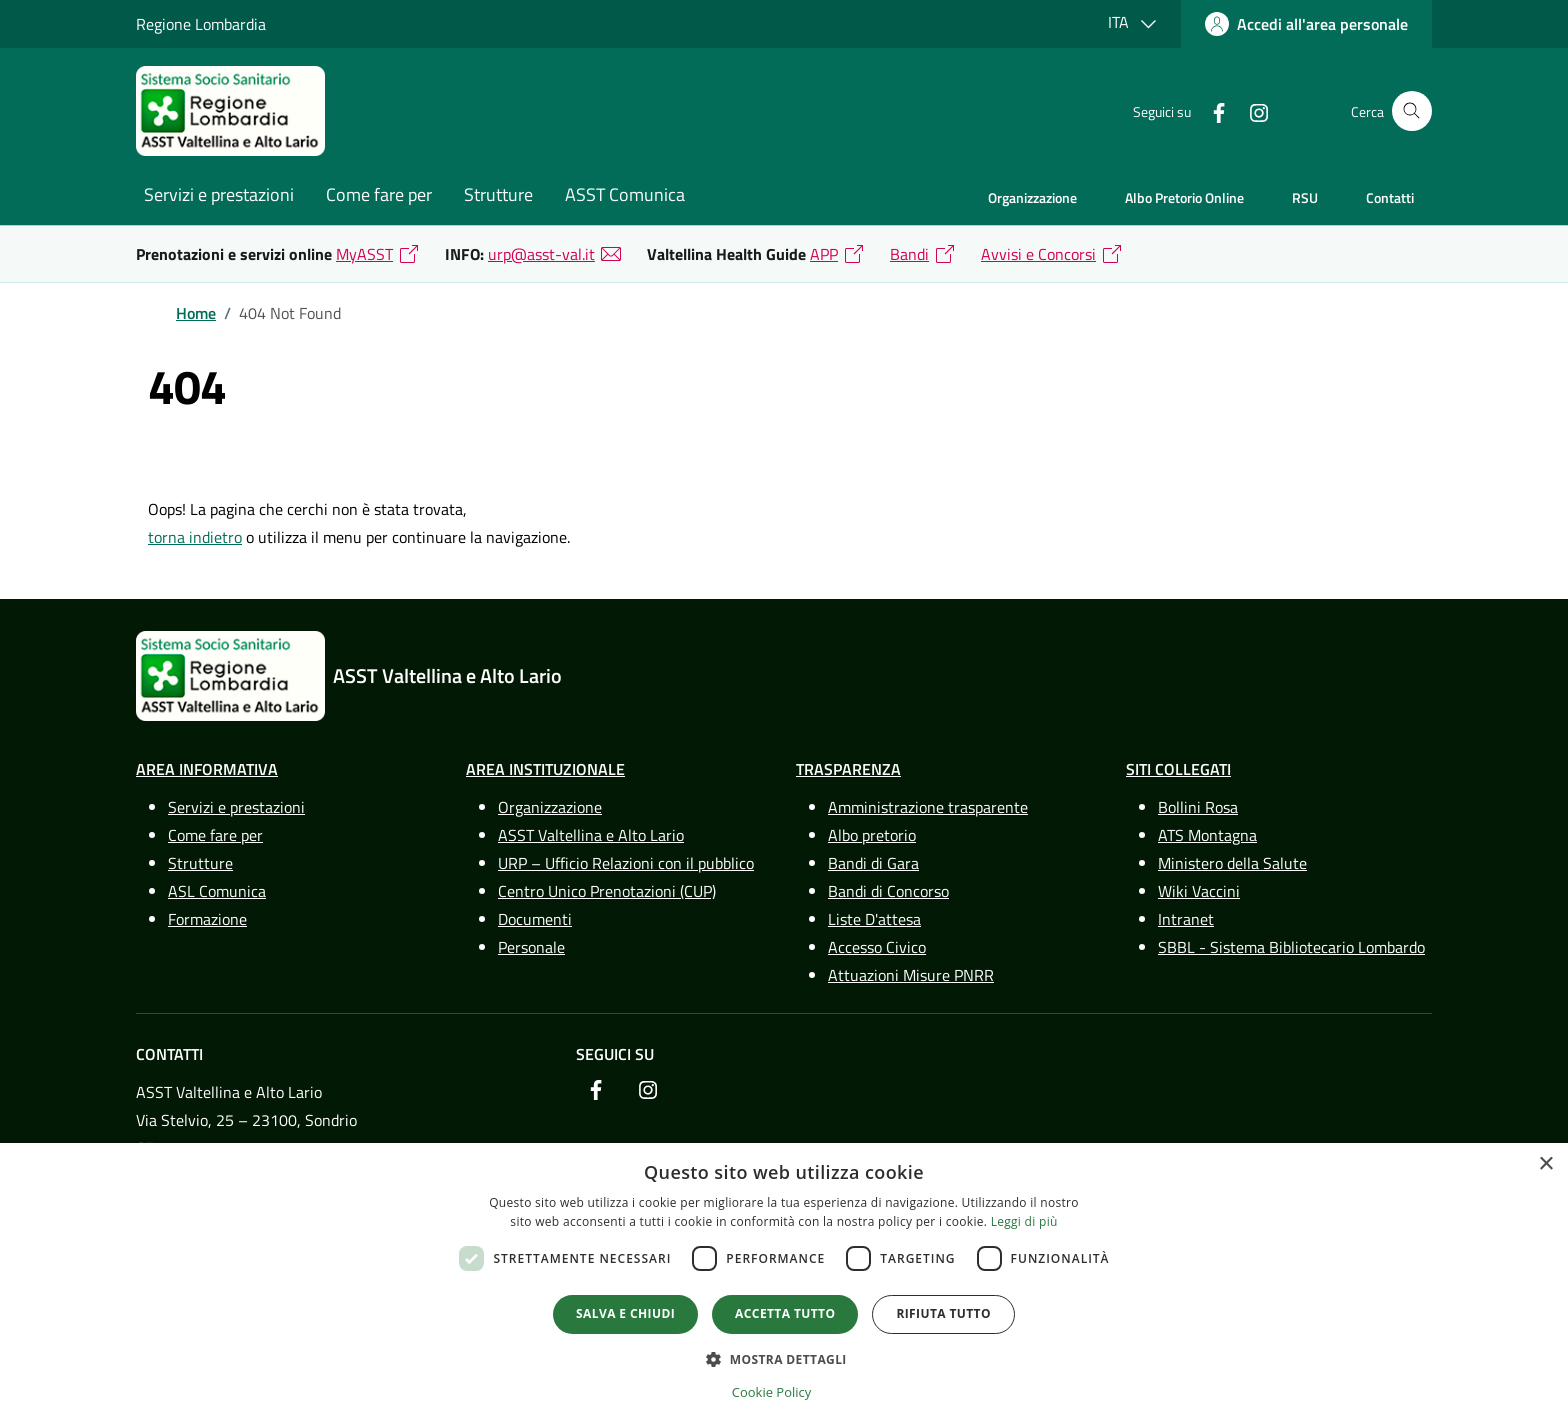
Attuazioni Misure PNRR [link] (911, 975)
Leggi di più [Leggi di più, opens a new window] (1024, 1221)
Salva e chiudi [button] (625, 1313)
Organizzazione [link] (1032, 197)
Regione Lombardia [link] (201, 24)
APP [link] (824, 254)
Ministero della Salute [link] (1232, 863)
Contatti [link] (1390, 197)
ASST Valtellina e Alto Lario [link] (591, 835)
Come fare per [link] (379, 194)
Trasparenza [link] (848, 769)
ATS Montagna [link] (1207, 835)
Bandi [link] (909, 254)
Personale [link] (531, 947)
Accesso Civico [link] (877, 947)
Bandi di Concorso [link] (888, 891)
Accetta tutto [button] (785, 1313)
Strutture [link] (498, 194)
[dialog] (784, 1285)
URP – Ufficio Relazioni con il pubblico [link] (626, 863)
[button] (784, 1359)
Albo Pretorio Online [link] (1184, 197)
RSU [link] (1305, 197)
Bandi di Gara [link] (873, 863)
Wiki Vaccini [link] (1199, 891)
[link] (1306, 24)
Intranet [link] (1186, 919)
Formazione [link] (207, 919)
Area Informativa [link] (207, 769)
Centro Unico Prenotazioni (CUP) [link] (607, 891)
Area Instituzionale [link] (545, 769)
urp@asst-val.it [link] (541, 254)
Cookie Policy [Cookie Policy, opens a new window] (772, 1392)
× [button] (1545, 1164)
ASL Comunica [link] (217, 891)
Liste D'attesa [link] (874, 919)
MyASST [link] (364, 254)
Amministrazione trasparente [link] (928, 807)
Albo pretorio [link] (872, 835)
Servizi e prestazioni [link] (219, 194)
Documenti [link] (535, 919)
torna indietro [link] (195, 537)
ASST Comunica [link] (625, 194)
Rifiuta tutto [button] (943, 1313)
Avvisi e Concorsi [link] (1038, 254)
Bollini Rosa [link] (1198, 807)
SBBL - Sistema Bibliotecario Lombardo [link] (1291, 947)
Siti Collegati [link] (1178, 769)
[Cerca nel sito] (1412, 111)
